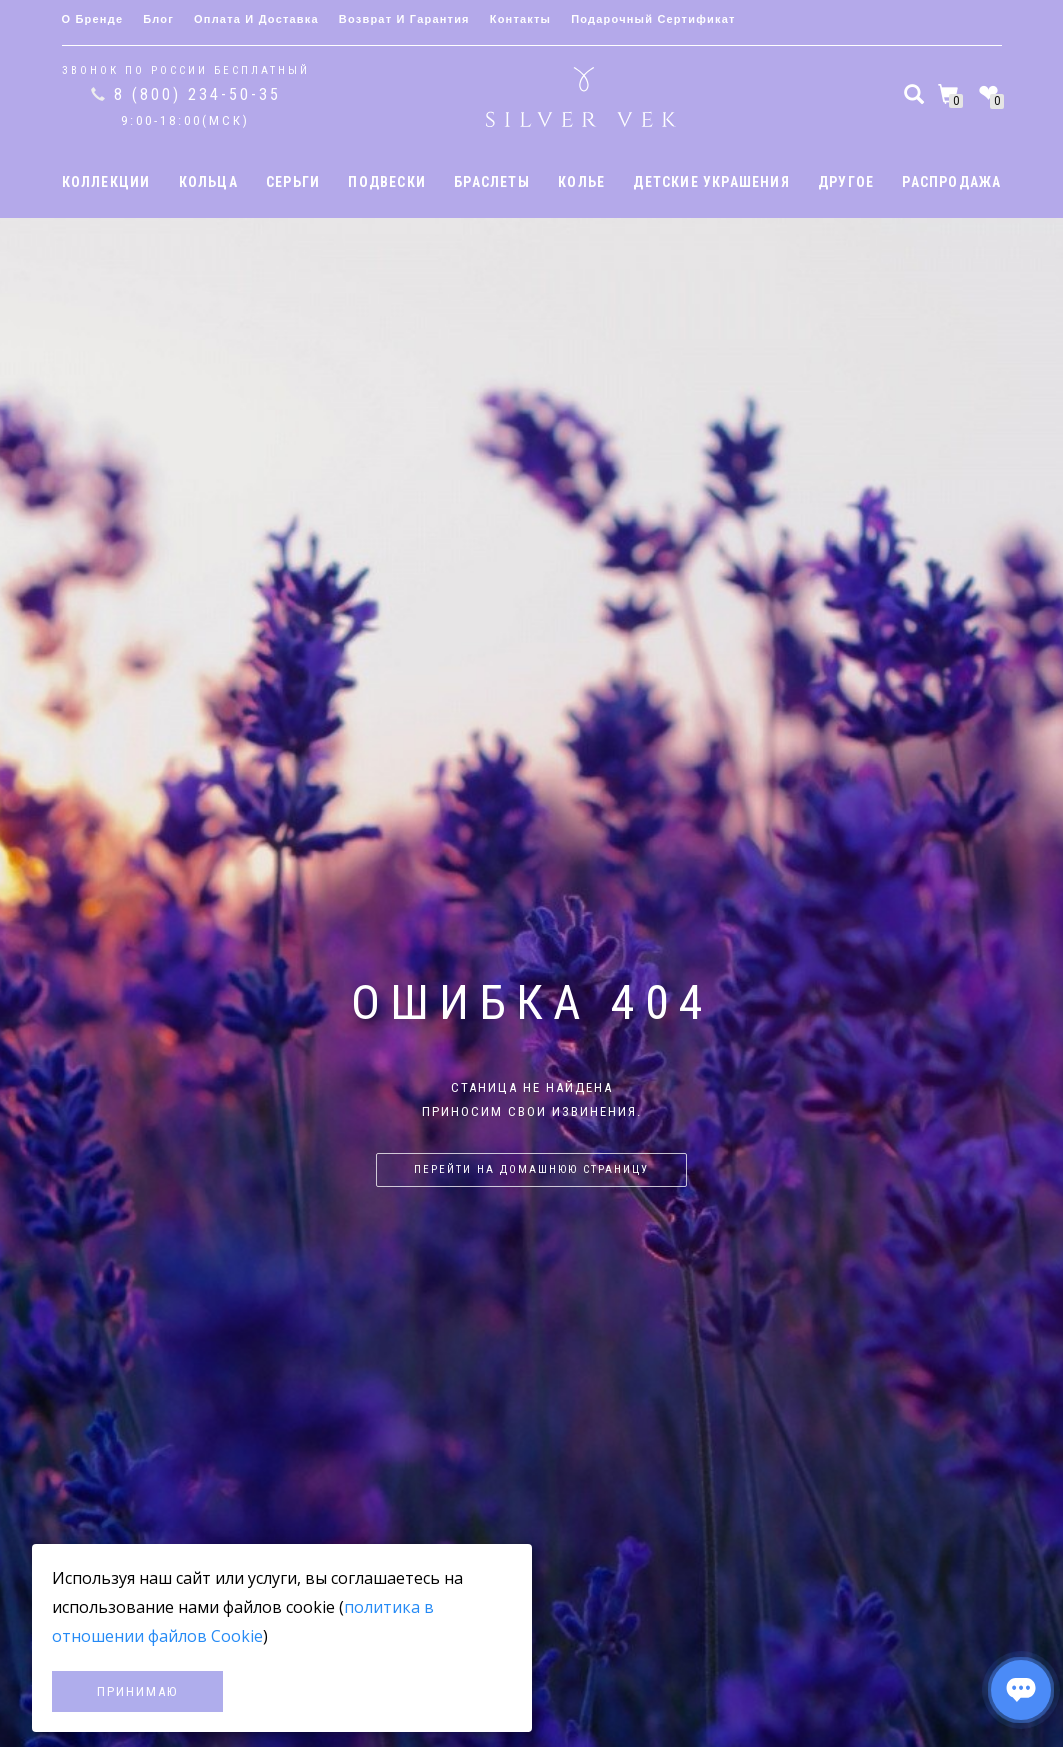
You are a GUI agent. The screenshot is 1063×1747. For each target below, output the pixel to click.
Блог (158, 19)
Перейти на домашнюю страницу (531, 1169)
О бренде (93, 19)
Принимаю (137, 1691)
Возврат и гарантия (404, 19)
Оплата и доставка (256, 19)
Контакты (520, 19)
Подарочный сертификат (653, 19)
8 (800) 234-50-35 (197, 94)
